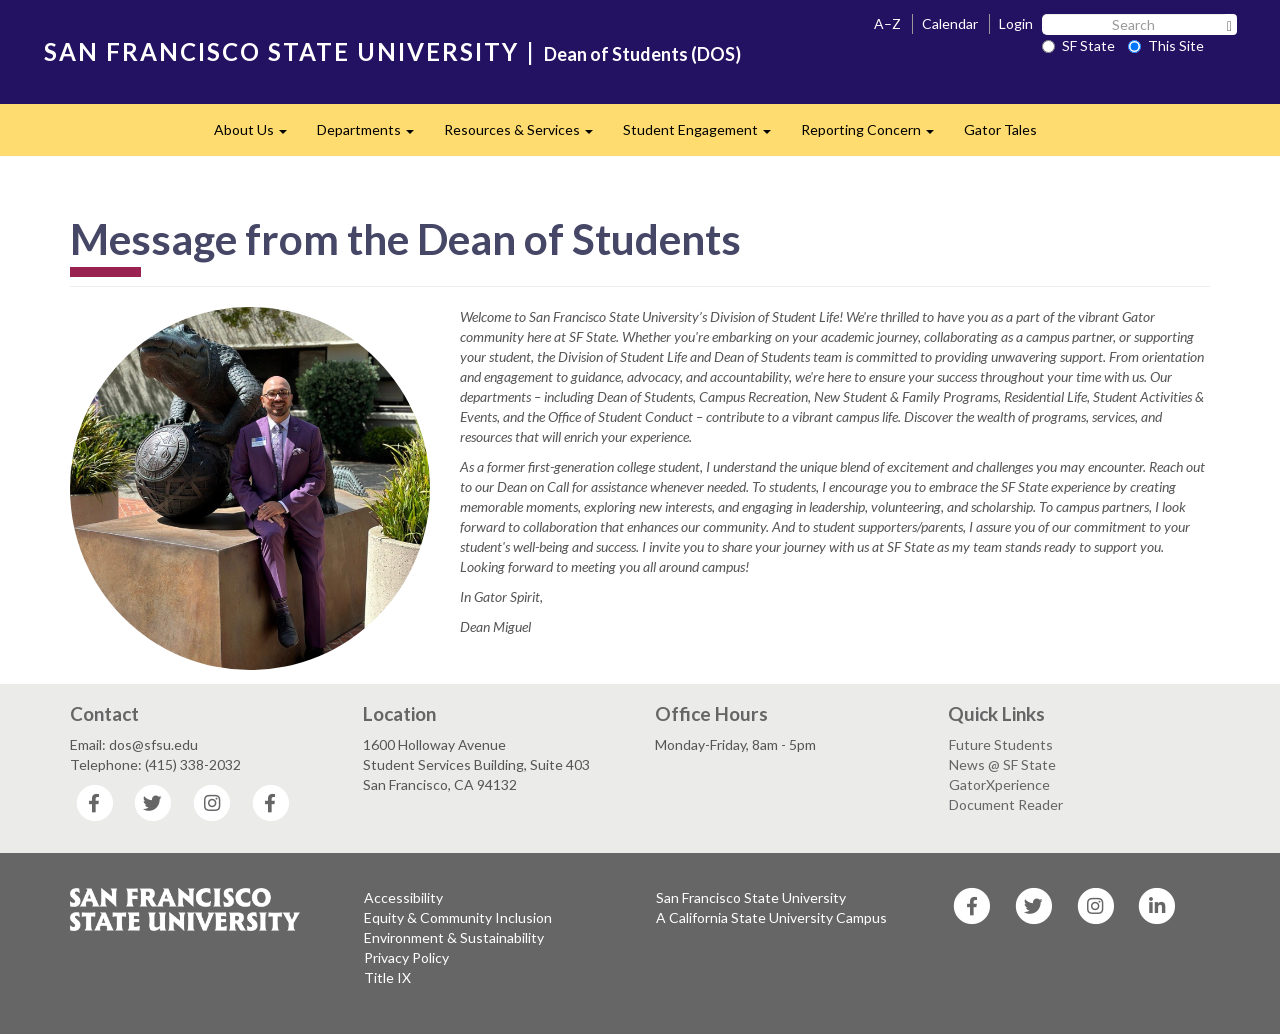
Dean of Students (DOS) (642, 54)
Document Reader (1006, 804)
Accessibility (403, 897)
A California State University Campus (771, 917)
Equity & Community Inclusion (458, 917)
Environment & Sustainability (454, 937)
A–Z (887, 23)
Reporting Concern (875, 135)
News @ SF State (1002, 764)
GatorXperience (999, 784)
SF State (1078, 45)
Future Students (1001, 744)
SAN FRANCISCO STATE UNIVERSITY (281, 51)
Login (1016, 23)
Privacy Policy (406, 957)
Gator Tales (1000, 129)
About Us (258, 135)
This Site (1166, 45)
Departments (373, 135)
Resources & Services (526, 135)
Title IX (387, 977)
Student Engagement (704, 135)
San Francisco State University (751, 897)
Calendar (950, 23)
